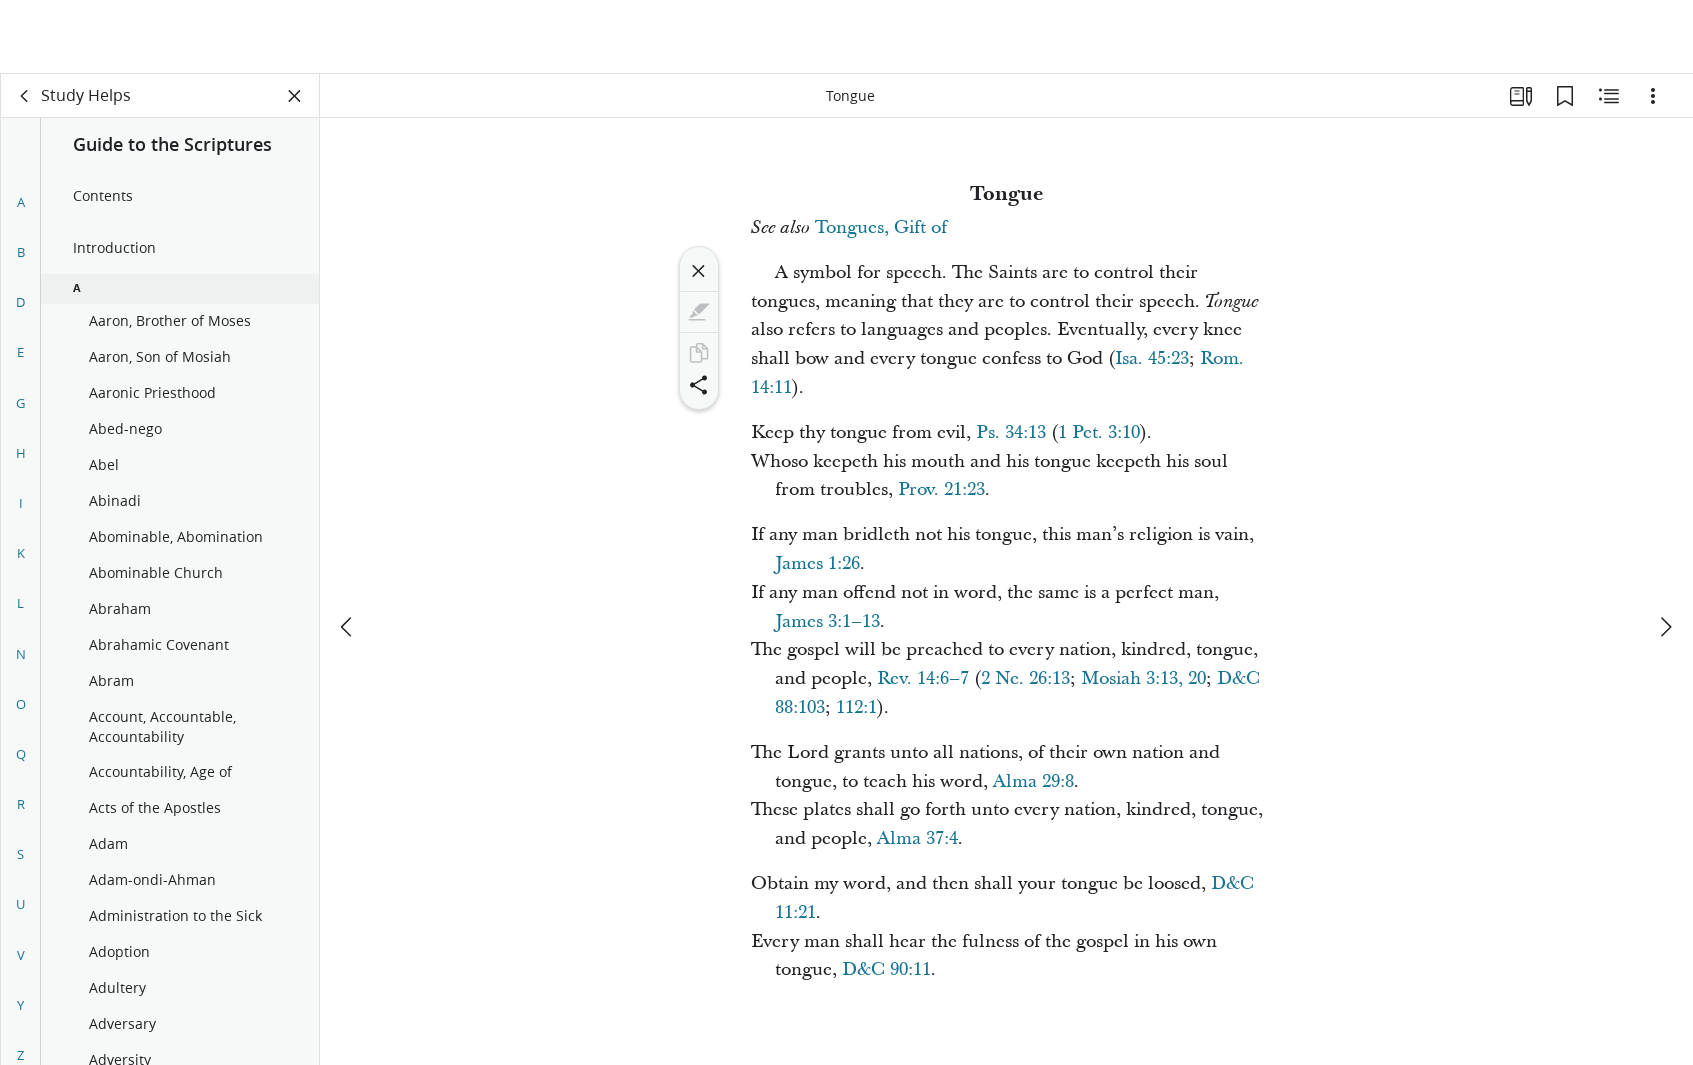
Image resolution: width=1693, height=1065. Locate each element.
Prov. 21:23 (941, 489)
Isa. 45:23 (1152, 358)
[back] (25, 96)
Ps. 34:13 (1011, 432)
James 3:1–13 (827, 621)
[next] (1665, 553)
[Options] (1653, 96)
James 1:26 (817, 563)
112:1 (856, 707)
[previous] (348, 553)
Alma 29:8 (1033, 781)
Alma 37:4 (917, 838)
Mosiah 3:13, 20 (1143, 678)
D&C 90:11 (886, 969)
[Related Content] (1609, 96)
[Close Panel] (295, 96)
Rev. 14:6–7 (923, 678)
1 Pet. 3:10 (1099, 432)
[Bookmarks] (1565, 96)
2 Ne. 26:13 (1025, 678)
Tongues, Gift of (881, 227)
